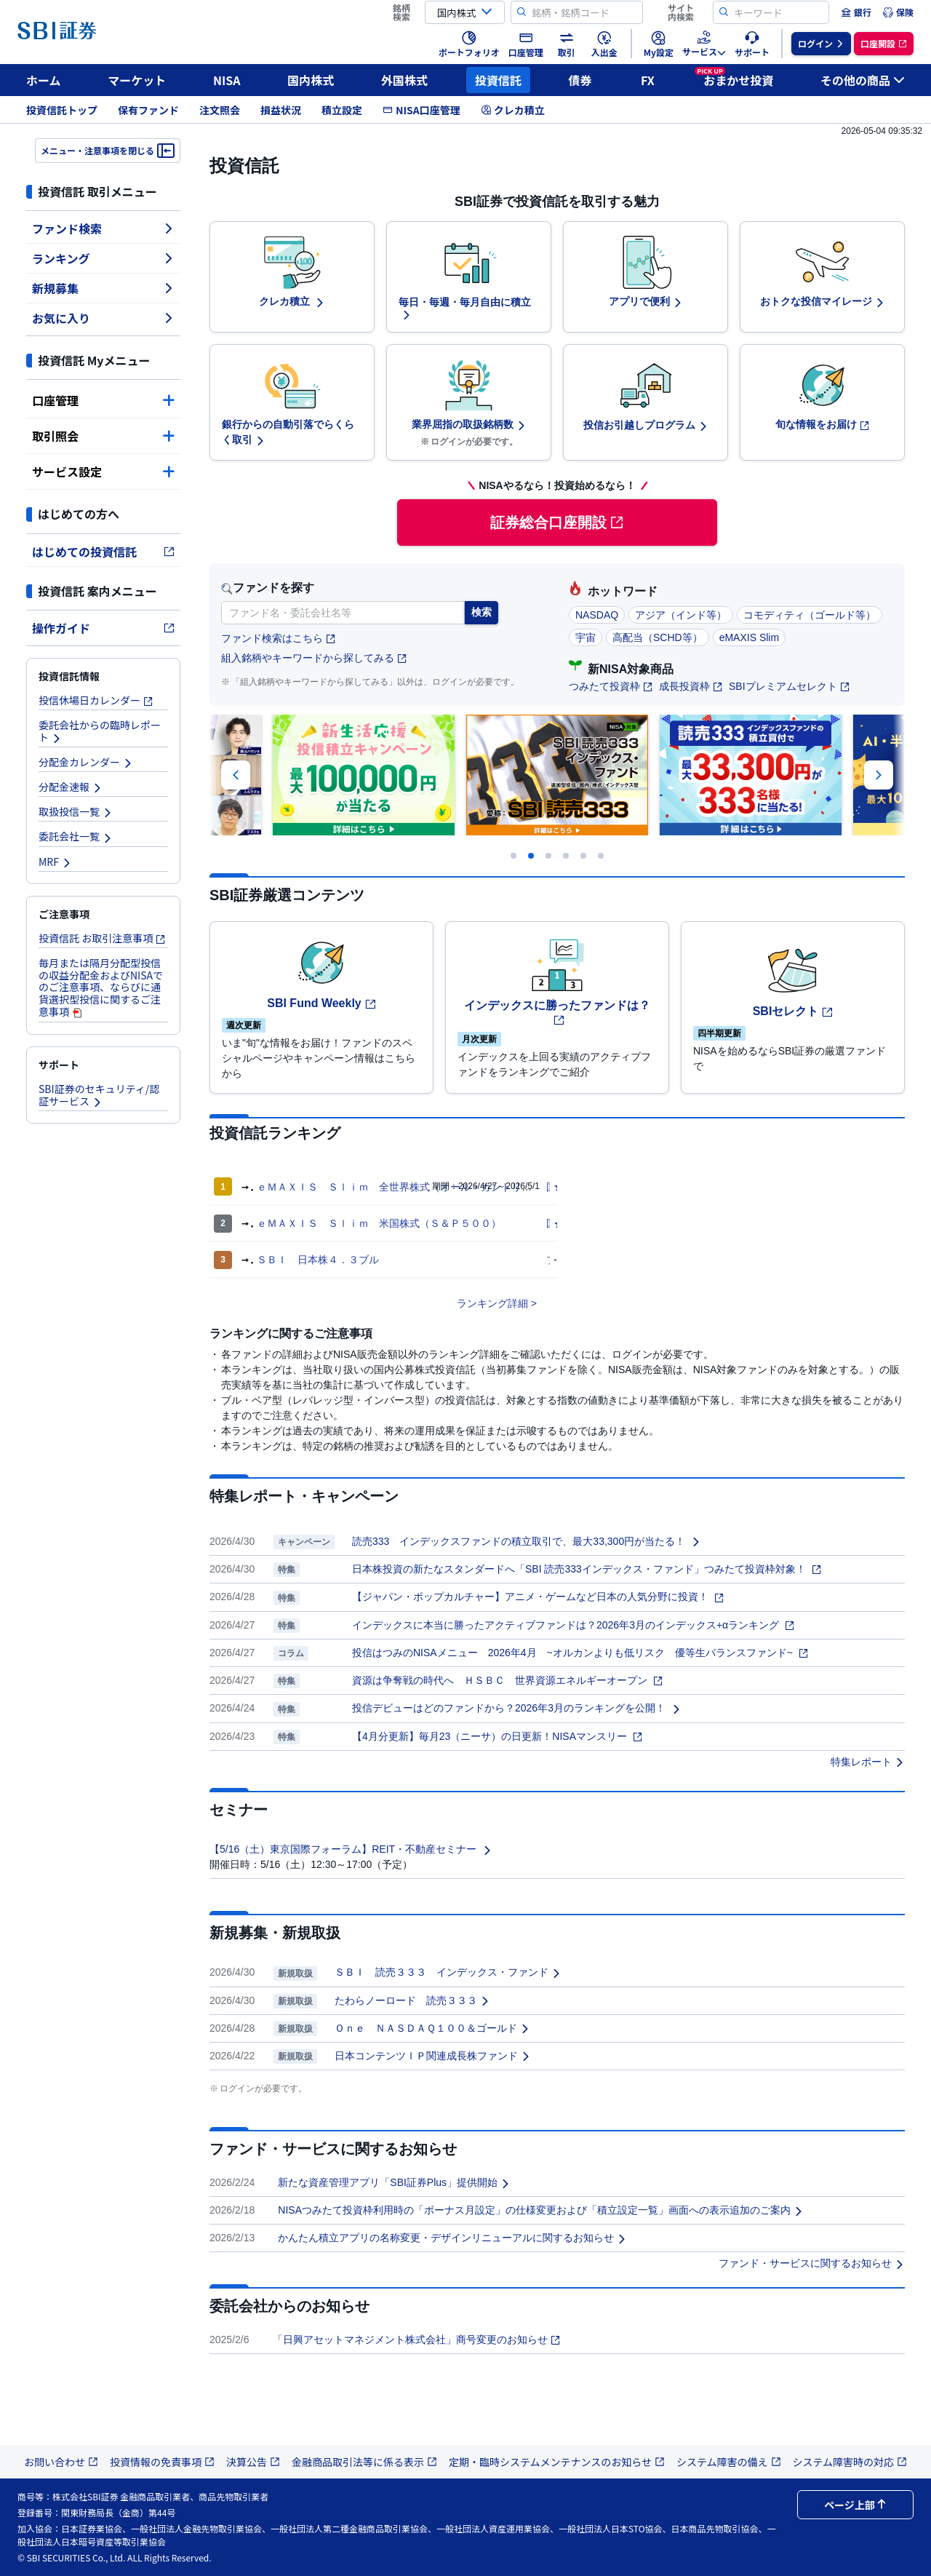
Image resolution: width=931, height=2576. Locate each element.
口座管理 (103, 400)
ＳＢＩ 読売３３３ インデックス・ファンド (448, 1972)
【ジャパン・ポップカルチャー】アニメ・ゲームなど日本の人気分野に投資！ (538, 1596)
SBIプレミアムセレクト (789, 686)
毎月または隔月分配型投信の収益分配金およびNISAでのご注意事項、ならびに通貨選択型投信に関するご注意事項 (101, 987)
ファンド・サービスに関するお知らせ (812, 2263)
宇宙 (585, 637)
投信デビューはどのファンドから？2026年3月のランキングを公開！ (517, 1708)
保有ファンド (148, 110)
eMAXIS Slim (749, 637)
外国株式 (404, 80)
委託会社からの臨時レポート (100, 730)
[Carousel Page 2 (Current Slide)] (531, 856)
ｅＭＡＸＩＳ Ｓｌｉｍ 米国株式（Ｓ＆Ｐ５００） (379, 1223)
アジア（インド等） (681, 615)
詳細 (518, 1303)
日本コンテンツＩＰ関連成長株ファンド (433, 2056)
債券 (580, 80)
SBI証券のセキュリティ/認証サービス (99, 1094)
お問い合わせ (61, 2462)
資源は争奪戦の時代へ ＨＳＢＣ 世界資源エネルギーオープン (507, 1680)
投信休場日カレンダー (96, 700)
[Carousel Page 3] (548, 856)
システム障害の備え (728, 2462)
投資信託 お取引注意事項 (102, 938)
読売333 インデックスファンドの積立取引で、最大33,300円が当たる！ (526, 1541)
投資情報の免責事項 (162, 2462)
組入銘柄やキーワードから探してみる (314, 658)
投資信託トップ (61, 110)
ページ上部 (855, 2504)
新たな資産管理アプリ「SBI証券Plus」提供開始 (394, 2182)
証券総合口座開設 (557, 522)
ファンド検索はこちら (278, 638)
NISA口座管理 (421, 110)
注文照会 (219, 110)
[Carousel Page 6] (601, 856)
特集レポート (868, 1762)
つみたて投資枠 (611, 686)
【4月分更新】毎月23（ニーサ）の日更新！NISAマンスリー (497, 1736)
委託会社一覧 (76, 836)
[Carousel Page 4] (566, 856)
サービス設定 (103, 471)
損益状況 (280, 110)
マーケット (137, 80)
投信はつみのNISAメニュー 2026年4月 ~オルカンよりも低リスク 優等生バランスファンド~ (580, 1652)
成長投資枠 (691, 686)
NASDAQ (596, 615)
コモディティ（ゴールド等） (809, 615)
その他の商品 (862, 80)
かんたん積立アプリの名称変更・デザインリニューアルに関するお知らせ (452, 2237)
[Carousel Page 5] (583, 856)
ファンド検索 (103, 228)
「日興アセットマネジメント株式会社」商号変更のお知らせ (417, 2339)
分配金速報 (71, 786)
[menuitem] (856, 12)
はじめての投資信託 (103, 551)
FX (648, 80)
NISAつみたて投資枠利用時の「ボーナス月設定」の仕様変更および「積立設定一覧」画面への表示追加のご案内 (541, 2210)
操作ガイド (103, 628)
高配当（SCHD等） (657, 637)
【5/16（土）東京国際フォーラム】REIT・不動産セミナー (350, 1849)
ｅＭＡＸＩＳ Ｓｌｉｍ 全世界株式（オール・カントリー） (399, 1187)
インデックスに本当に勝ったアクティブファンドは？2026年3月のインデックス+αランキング (573, 1625)
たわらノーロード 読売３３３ (412, 2000)
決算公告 (253, 2462)
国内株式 (310, 80)
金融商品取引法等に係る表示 (364, 2462)
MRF (55, 861)
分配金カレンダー (86, 762)
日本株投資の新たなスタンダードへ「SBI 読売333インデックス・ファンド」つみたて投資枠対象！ (587, 1569)
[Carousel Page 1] (513, 856)
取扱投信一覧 (76, 811)
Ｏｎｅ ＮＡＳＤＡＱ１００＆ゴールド (432, 2028)
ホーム (43, 80)
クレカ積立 (513, 110)
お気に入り (103, 318)
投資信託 (498, 80)
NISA (227, 80)
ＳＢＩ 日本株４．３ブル (318, 1259)
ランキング (103, 258)
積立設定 (341, 110)
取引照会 (103, 436)
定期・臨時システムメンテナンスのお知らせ (557, 2462)
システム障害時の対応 (850, 2462)
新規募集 (103, 288)
